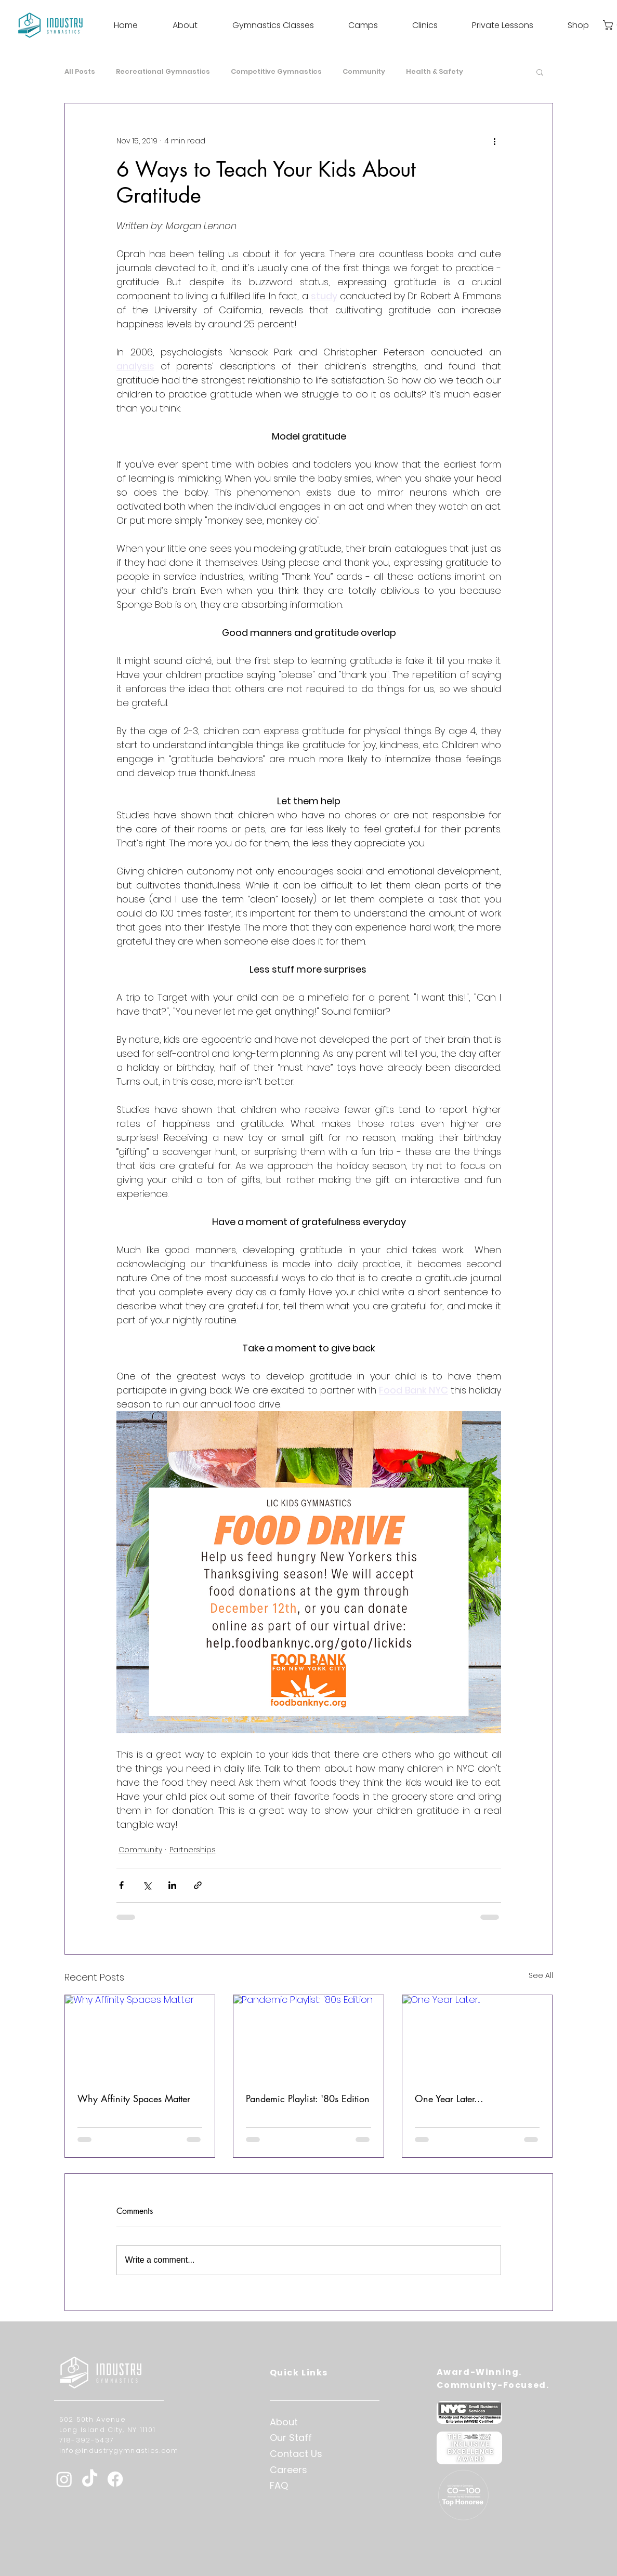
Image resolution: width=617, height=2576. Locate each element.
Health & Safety (434, 72)
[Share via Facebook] (121, 1885)
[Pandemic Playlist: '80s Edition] (308, 2037)
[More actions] (495, 141)
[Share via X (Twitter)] (147, 1885)
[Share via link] (198, 1885)
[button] (540, 72)
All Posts (79, 72)
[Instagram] (64, 2479)
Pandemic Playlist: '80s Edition (308, 2098)
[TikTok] (90, 2479)
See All (541, 1975)
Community (364, 72)
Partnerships (192, 1849)
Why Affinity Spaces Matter (133, 2098)
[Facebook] (115, 2479)
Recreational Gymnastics (163, 72)
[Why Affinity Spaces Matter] (140, 2037)
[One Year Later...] (477, 2037)
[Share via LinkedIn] (172, 1885)
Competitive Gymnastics (276, 72)
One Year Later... (449, 2098)
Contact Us (296, 2453)
